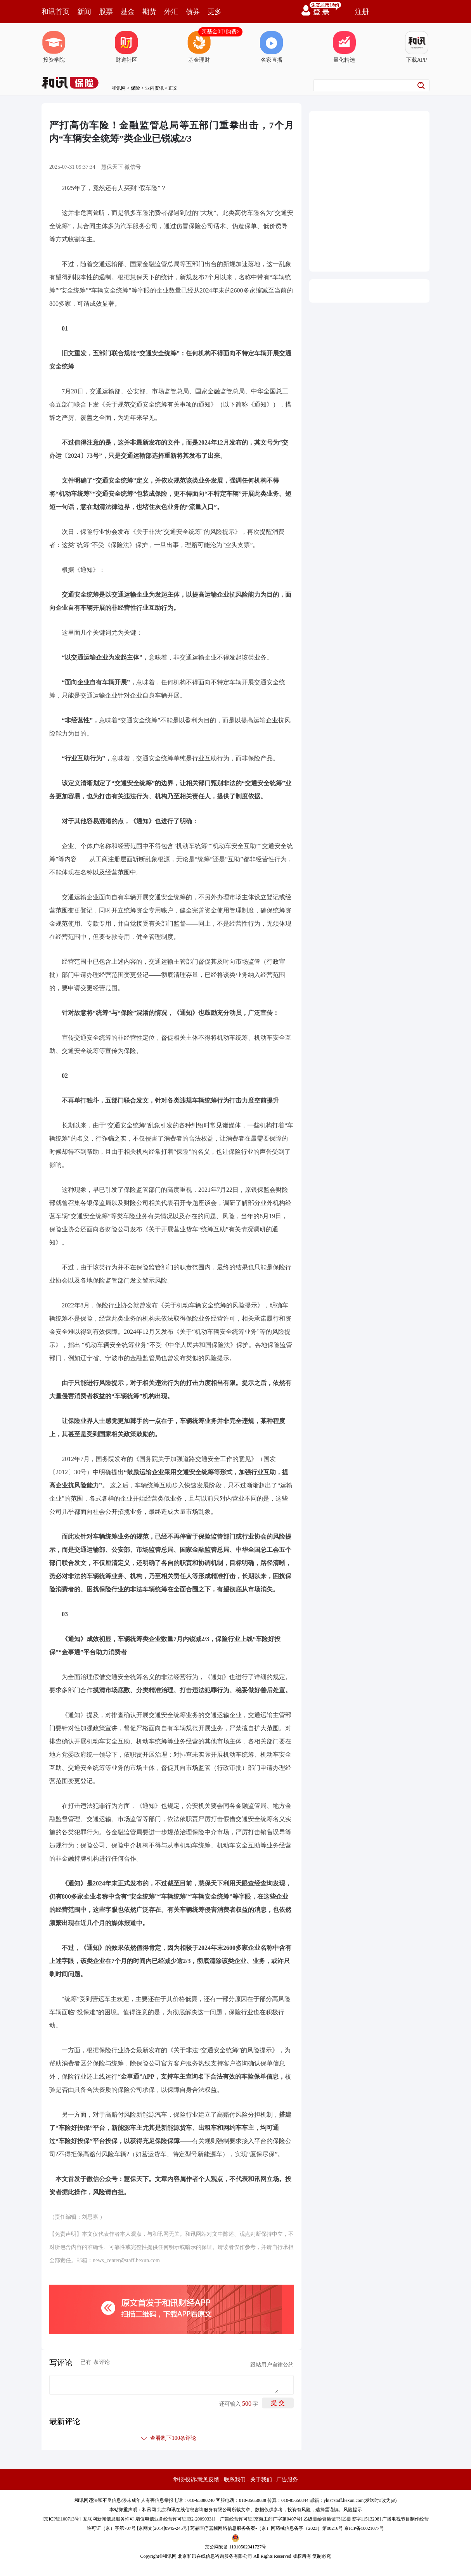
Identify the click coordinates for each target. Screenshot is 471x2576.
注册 (362, 12)
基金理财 (199, 47)
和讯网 (119, 88)
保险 (135, 88)
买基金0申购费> (220, 32)
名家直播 (271, 47)
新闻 (84, 12)
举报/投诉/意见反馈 (196, 2480)
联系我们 (235, 2480)
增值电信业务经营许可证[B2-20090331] (175, 2519)
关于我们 (261, 2480)
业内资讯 (154, 88)
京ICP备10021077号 (364, 2528)
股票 (106, 12)
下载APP (416, 47)
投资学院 (54, 47)
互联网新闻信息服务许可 (108, 2519)
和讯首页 (55, 12)
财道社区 (126, 47)
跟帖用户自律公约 (272, 2365)
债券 (193, 12)
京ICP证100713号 (61, 2519)
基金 (128, 12)
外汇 (171, 12)
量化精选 (344, 47)
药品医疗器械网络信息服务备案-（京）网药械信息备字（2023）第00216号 (266, 2528)
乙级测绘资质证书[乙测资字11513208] (342, 2519)
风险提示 (352, 2509)
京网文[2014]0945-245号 (163, 2528)
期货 (149, 12)
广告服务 (287, 2480)
